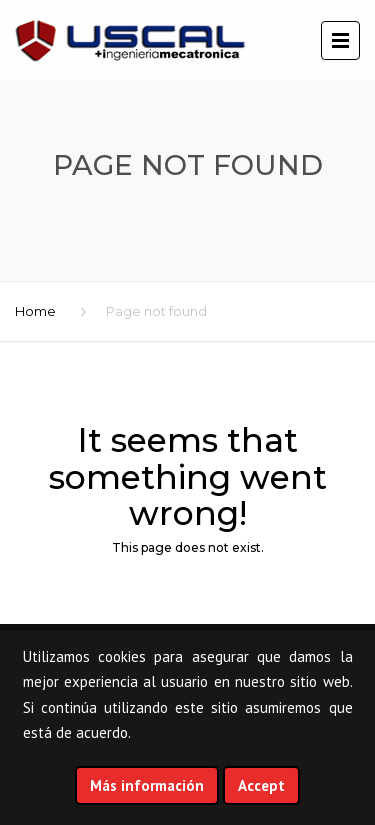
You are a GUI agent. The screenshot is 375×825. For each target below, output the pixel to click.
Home (35, 311)
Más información (147, 785)
